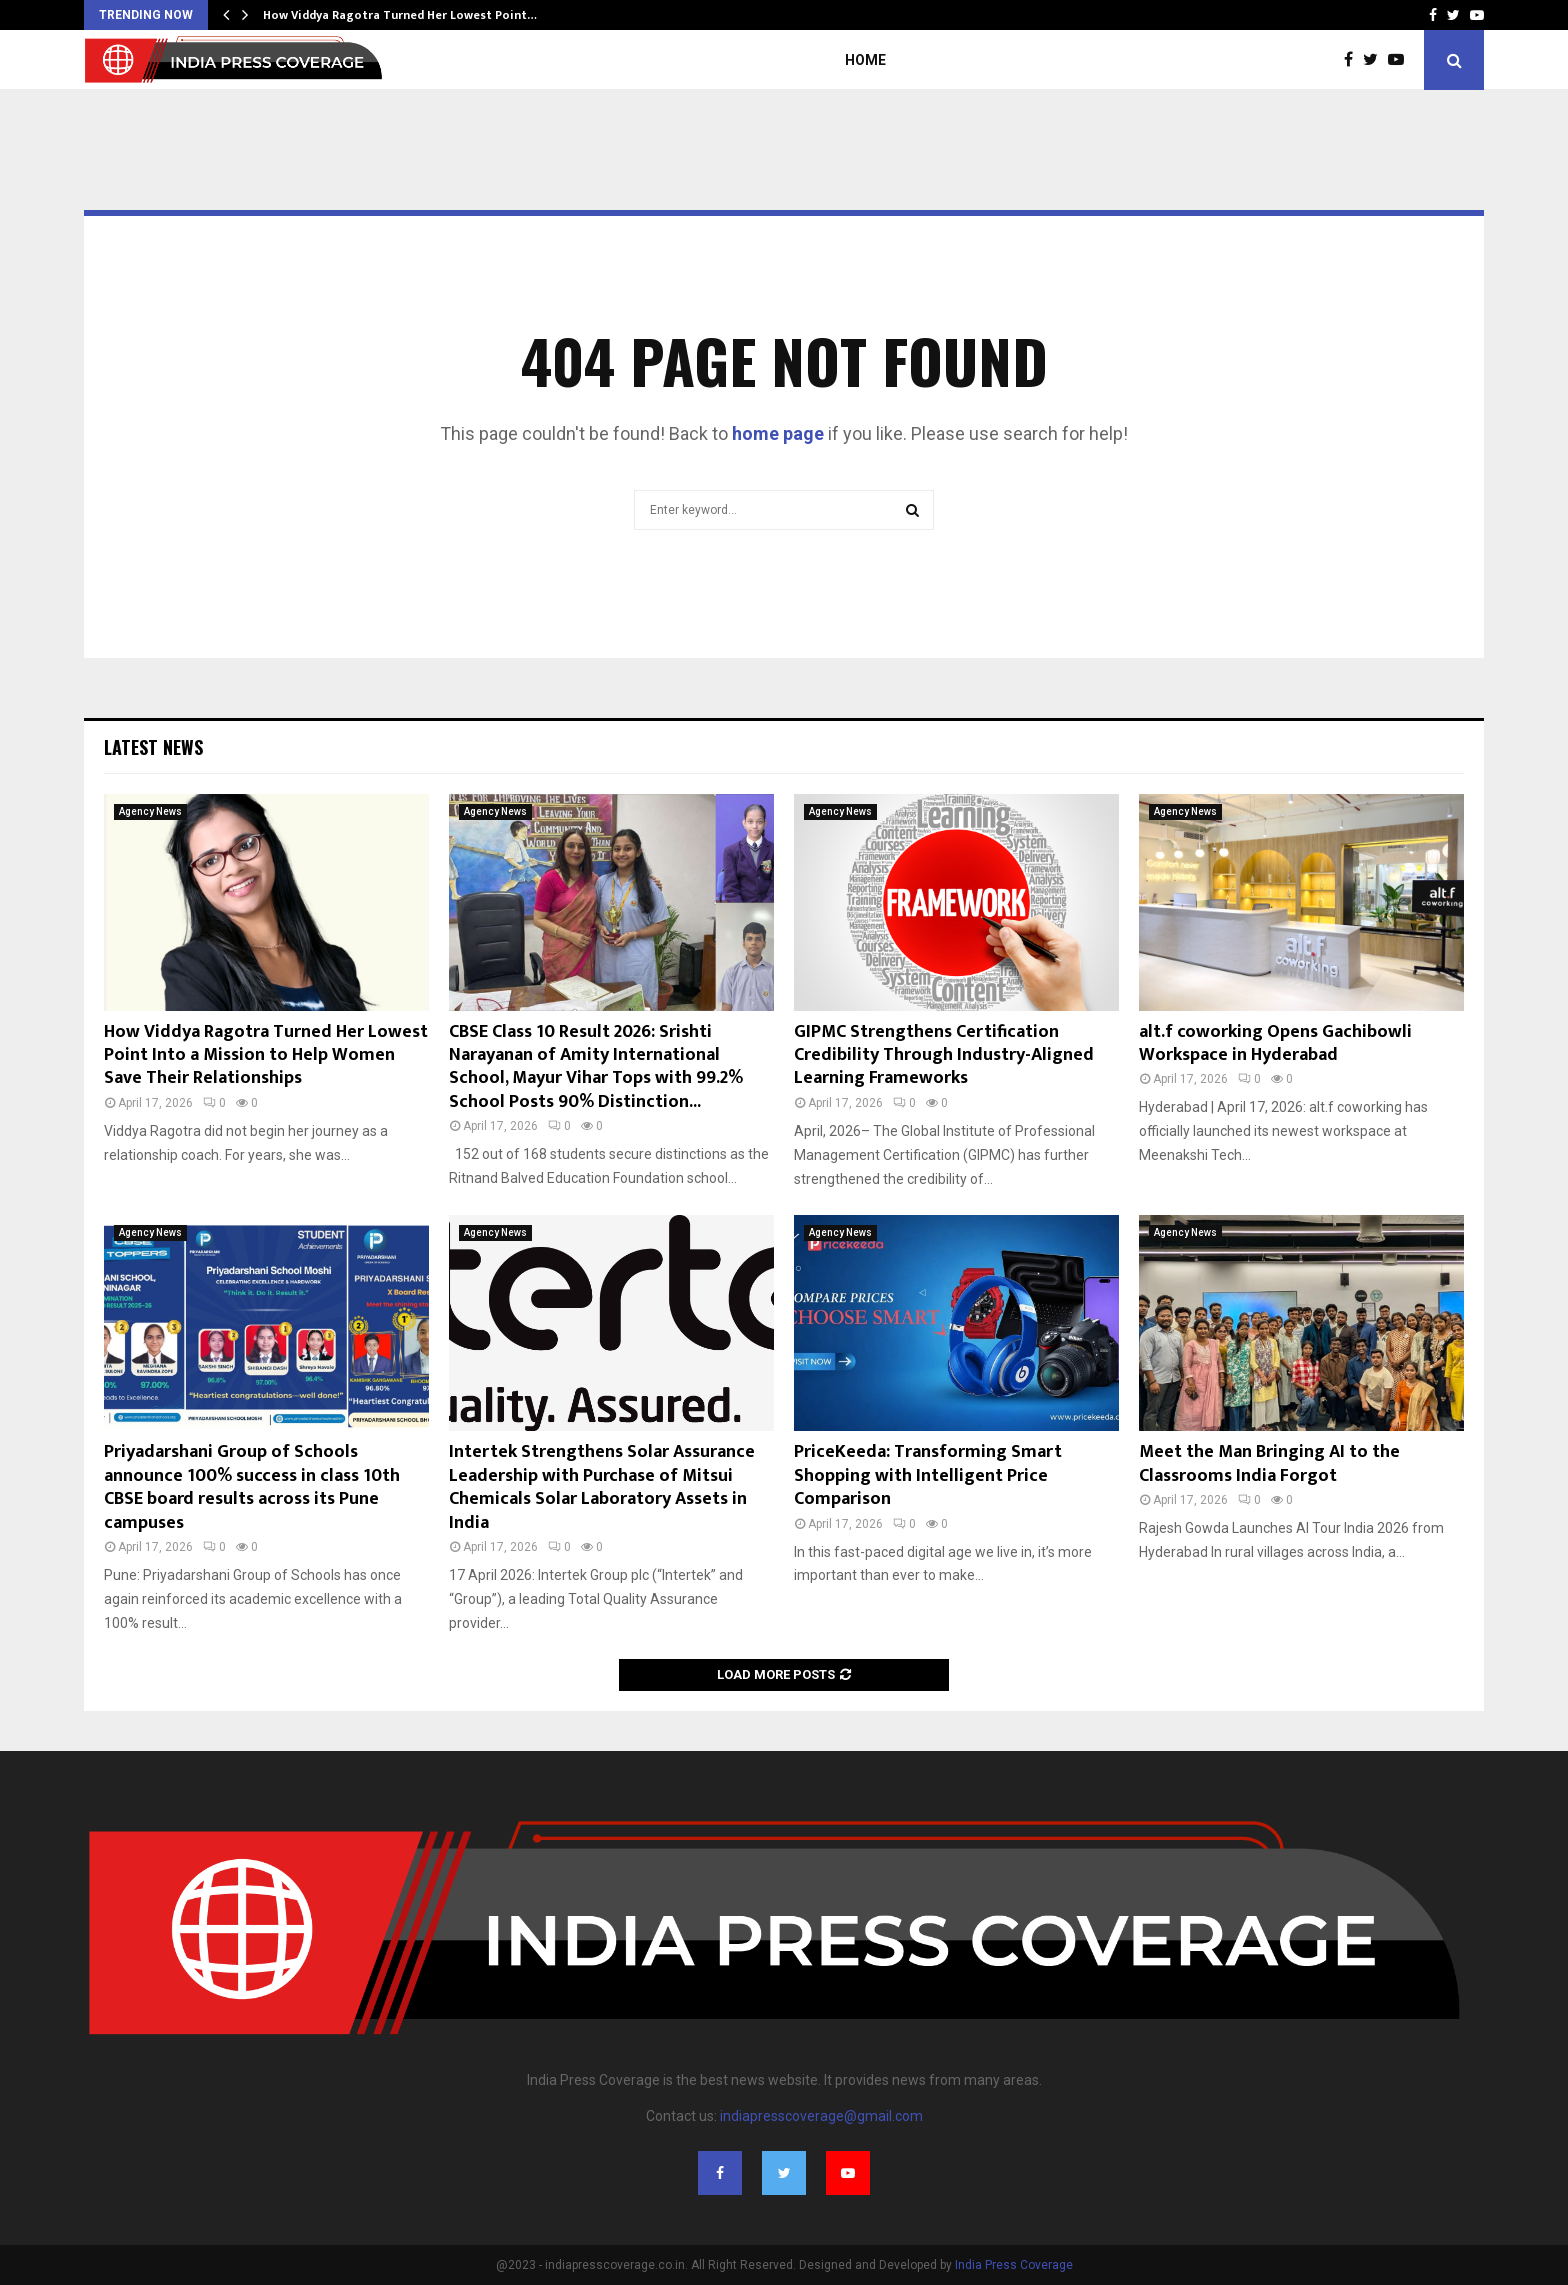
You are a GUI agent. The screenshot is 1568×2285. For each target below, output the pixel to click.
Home (865, 60)
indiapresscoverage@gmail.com (821, 2116)
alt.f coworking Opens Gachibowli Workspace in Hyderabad (1275, 1043)
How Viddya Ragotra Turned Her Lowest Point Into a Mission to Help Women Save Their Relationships (266, 1055)
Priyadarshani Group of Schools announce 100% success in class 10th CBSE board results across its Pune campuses (252, 1487)
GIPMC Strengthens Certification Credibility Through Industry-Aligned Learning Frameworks (944, 1055)
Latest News (153, 747)
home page (778, 433)
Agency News (150, 811)
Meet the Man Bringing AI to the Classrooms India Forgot (1269, 1463)
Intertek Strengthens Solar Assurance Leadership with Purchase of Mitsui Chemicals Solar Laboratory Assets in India (602, 1487)
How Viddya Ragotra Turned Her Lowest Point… (400, 15)
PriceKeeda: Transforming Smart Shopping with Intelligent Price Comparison (928, 1475)
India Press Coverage (1014, 2265)
